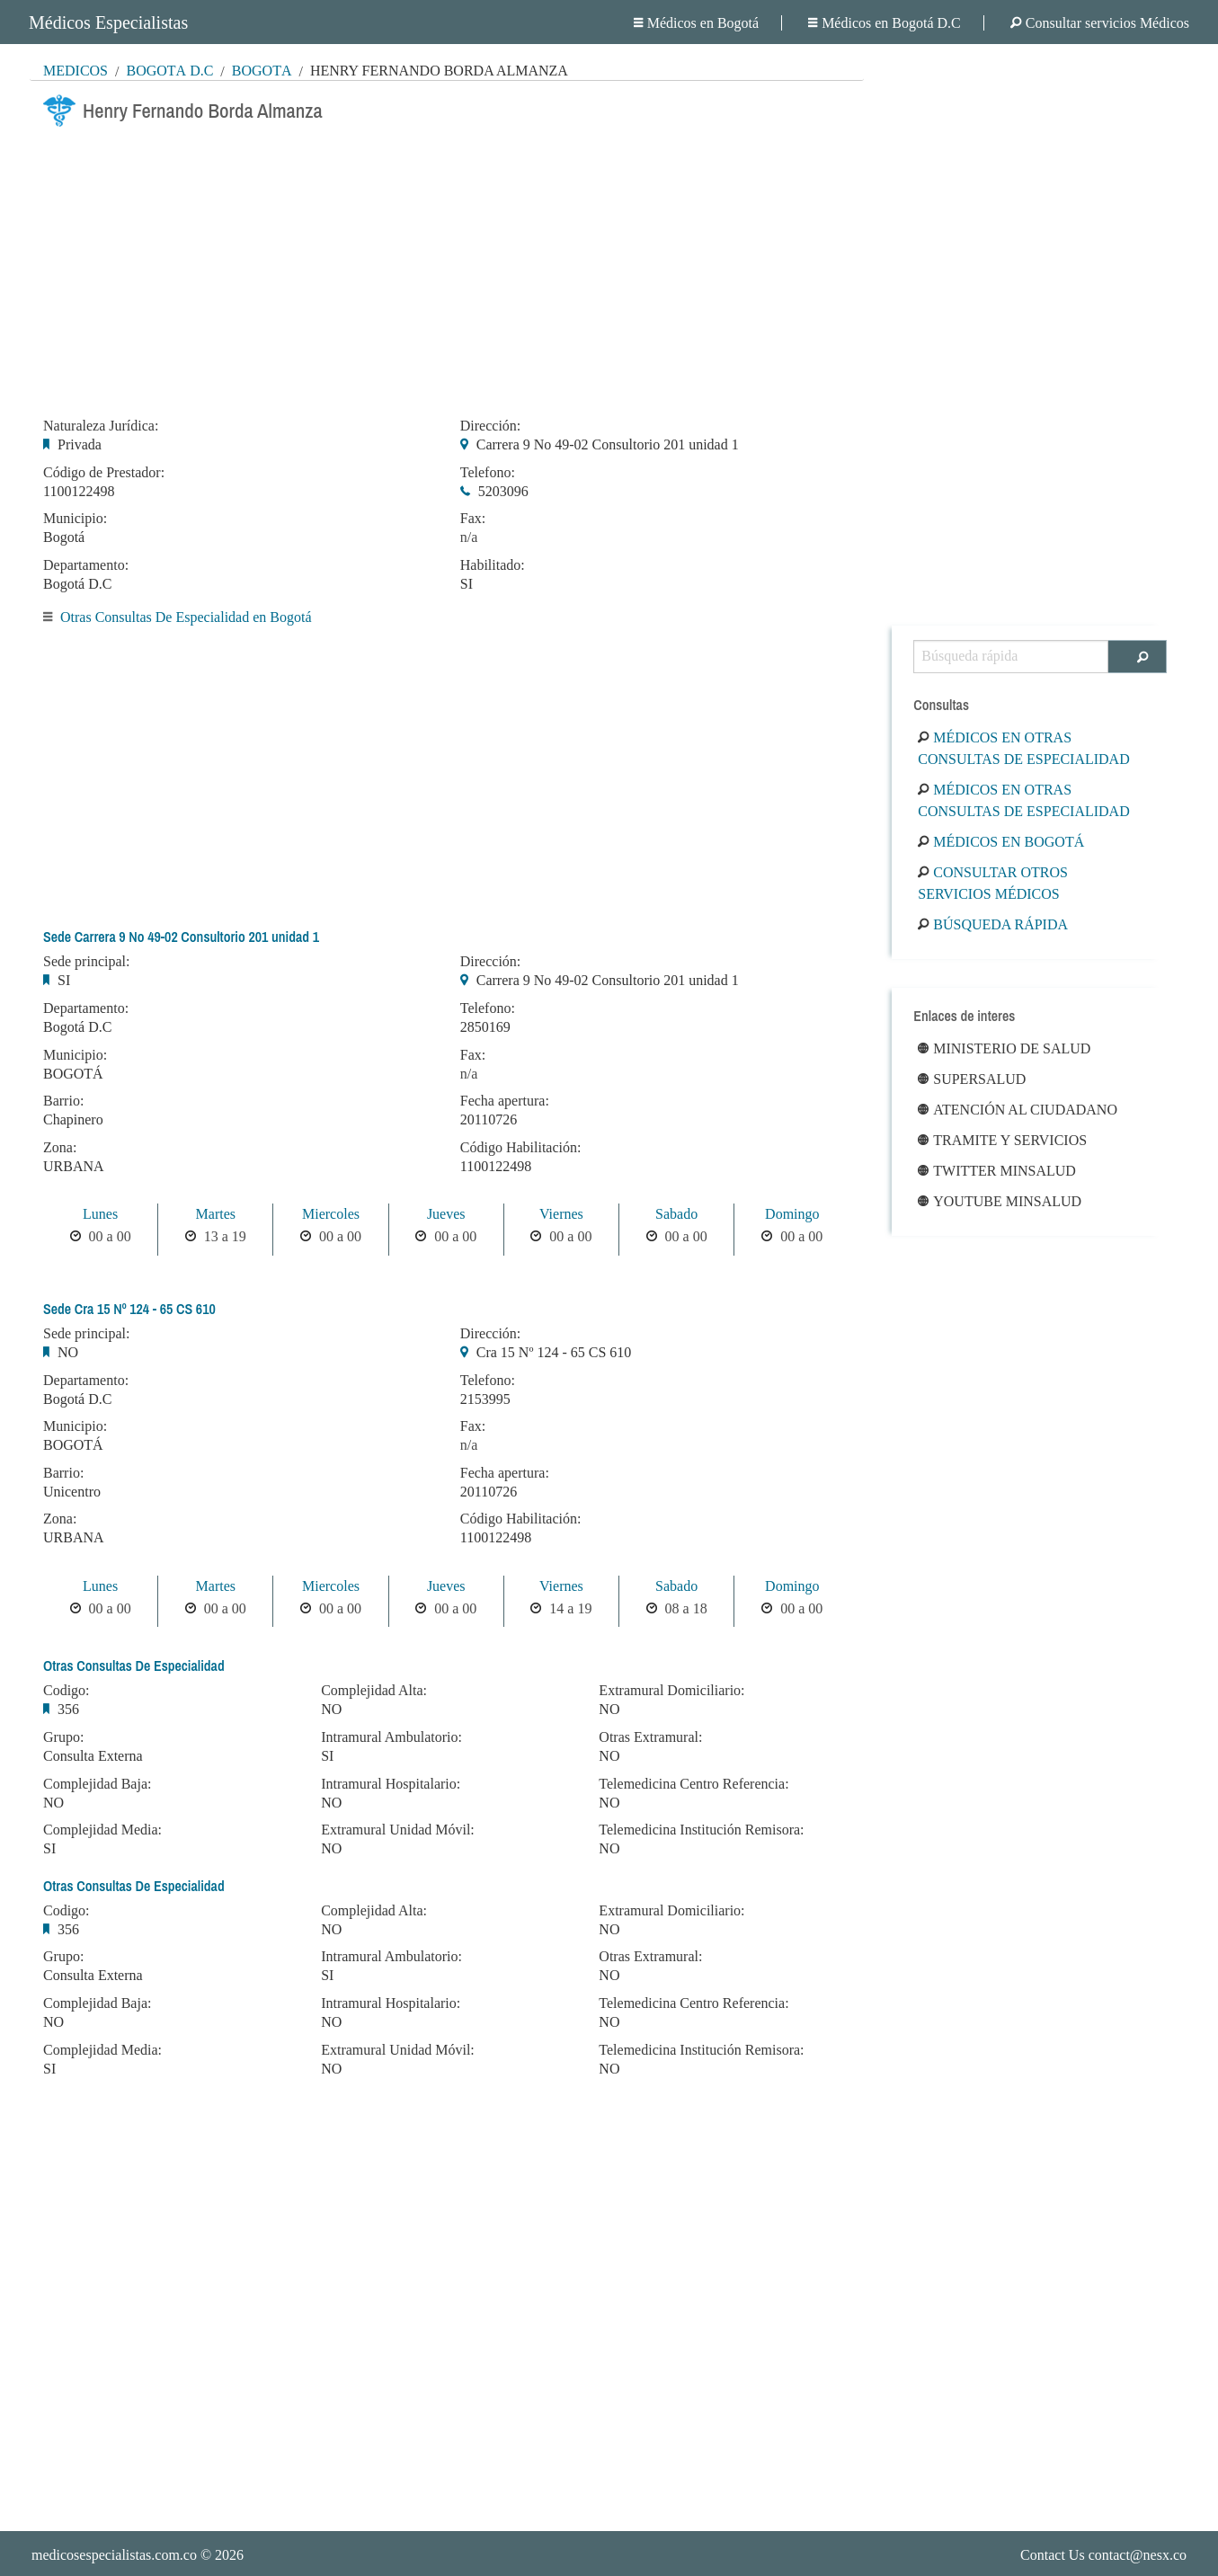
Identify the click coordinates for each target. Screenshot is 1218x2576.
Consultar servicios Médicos (1099, 23)
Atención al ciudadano (1017, 1109)
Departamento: (86, 565)
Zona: (59, 1148)
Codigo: (66, 1690)
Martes (216, 1213)
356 (68, 1709)
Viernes (561, 1213)
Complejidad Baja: (97, 1784)
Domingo (792, 1213)
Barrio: (63, 1101)
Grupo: (63, 1737)
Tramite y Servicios (1002, 1140)
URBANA (73, 1166)
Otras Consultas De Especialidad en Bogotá (186, 617)
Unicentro (72, 1491)
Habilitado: (492, 565)
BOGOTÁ (73, 1073)
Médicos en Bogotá (696, 23)
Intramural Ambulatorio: (391, 1737)
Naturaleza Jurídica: (100, 426)
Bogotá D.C (169, 70)
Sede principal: (86, 962)
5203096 (503, 491)
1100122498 (78, 491)
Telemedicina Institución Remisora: (701, 1830)
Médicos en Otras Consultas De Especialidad (1023, 748)
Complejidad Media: (102, 1830)
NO (68, 1352)
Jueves (446, 1213)
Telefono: (487, 473)
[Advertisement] (446, 267)
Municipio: (75, 518)
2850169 (485, 1027)
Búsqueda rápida (993, 924)
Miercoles (331, 1213)
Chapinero (73, 1119)
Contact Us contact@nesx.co (1103, 2555)
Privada (80, 444)
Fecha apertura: (504, 1101)
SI (466, 583)
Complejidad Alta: (374, 1690)
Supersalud (972, 1079)
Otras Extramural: (650, 1737)
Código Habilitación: (521, 1148)
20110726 (488, 1119)
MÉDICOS (75, 70)
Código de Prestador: (103, 473)
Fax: (472, 518)
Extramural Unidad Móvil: (398, 1830)
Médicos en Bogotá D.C (884, 23)
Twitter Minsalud (997, 1170)
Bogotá (262, 70)
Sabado (676, 1213)
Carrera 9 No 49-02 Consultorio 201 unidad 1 (607, 444)
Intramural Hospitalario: (390, 1784)
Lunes (100, 1213)
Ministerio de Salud (1004, 1048)
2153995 (485, 1399)
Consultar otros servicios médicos (993, 883)
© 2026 (137, 2555)
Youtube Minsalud (999, 1201)
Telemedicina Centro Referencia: (693, 1784)
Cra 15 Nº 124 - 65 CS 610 (554, 1352)
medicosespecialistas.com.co (114, 2555)
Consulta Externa (93, 1755)
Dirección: (490, 426)
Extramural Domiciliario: (671, 1690)
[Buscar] (1137, 656)
